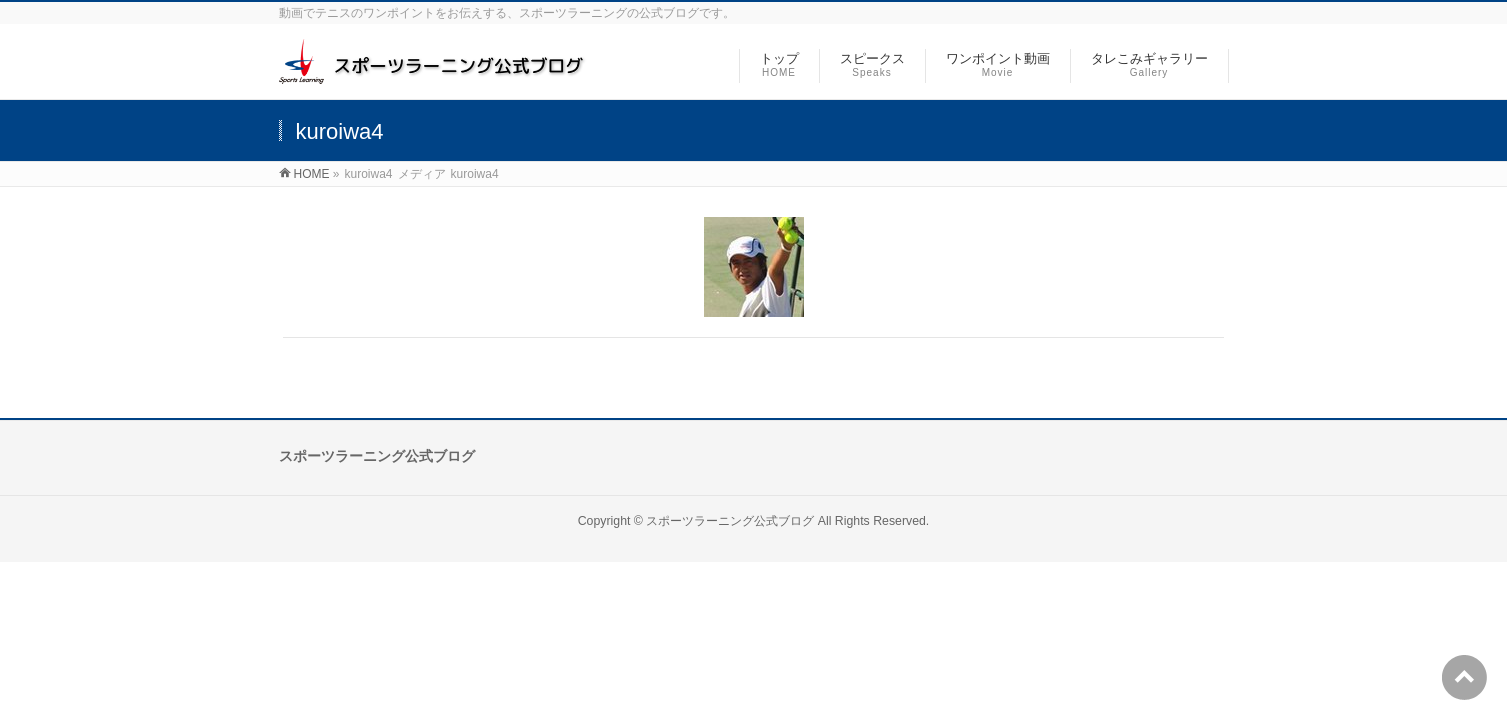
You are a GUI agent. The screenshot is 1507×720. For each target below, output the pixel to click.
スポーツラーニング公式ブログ (730, 521)
